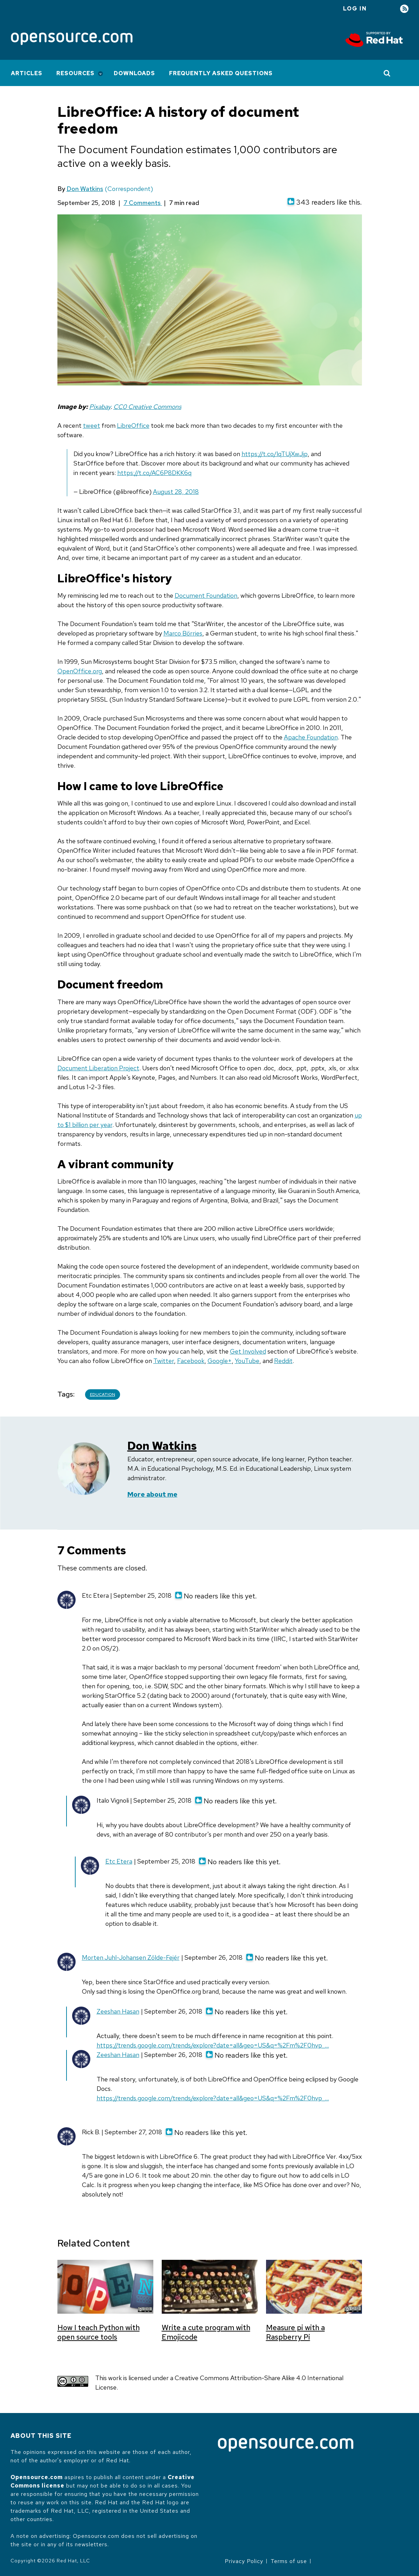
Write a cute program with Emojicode (206, 2332)
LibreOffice (133, 425)
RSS (404, 9)
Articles (26, 73)
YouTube (247, 1361)
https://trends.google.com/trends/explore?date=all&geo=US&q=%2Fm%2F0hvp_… (213, 2045)
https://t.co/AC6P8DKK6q (154, 473)
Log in (355, 8)
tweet (91, 425)
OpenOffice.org (79, 671)
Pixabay (100, 407)
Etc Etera (118, 1861)
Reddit (283, 1361)
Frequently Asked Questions (221, 73)
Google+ (220, 1361)
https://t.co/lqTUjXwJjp (275, 454)
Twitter (163, 1361)
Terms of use (289, 2561)
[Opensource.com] (72, 39)
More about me (152, 1494)
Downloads (134, 73)
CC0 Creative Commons (147, 407)
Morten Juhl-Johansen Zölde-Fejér (131, 1957)
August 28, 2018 (176, 492)
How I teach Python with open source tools (98, 2332)
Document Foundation (206, 595)
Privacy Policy (244, 2561)
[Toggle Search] (387, 73)
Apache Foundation (311, 737)
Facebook (190, 1361)
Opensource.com (37, 2477)
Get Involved (248, 1351)
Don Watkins (85, 189)
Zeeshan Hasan (118, 2011)
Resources (75, 73)
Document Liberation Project (98, 1068)
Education (102, 1394)
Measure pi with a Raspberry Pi (295, 2332)
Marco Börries (182, 633)
